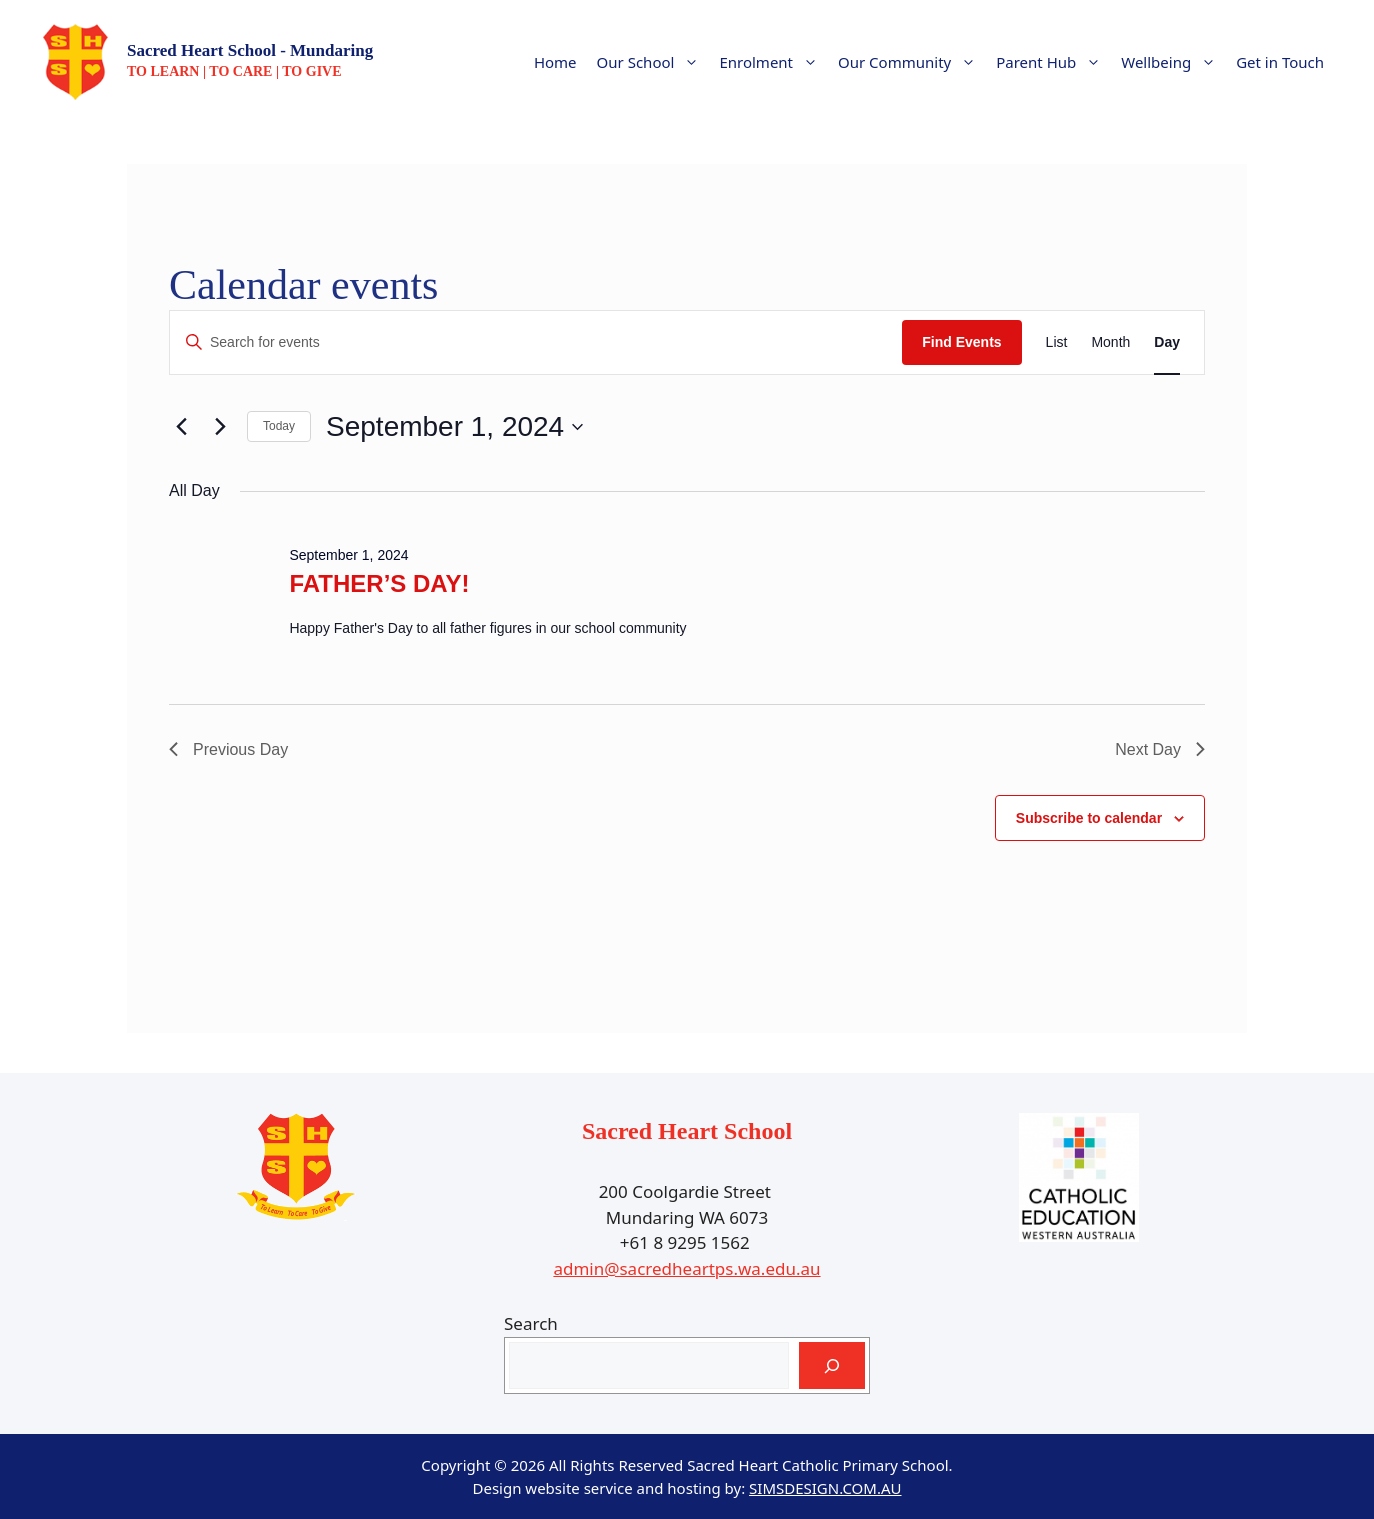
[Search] (832, 1366)
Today (279, 426)
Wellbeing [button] (1173, 62)
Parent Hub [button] (1053, 62)
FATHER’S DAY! (379, 583)
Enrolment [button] (773, 62)
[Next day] (220, 427)
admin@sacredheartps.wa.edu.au (686, 1268)
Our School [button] (653, 62)
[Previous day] (181, 427)
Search (531, 1323)
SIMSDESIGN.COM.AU (825, 1488)
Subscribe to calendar (1089, 818)
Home (555, 62)
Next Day (1160, 749)
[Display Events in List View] (1057, 342)
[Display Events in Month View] (1110, 342)
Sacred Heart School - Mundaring (250, 50)
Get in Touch (1280, 62)
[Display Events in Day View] (1167, 342)
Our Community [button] (912, 62)
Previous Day (228, 749)
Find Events (961, 342)
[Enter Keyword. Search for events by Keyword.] (536, 342)
